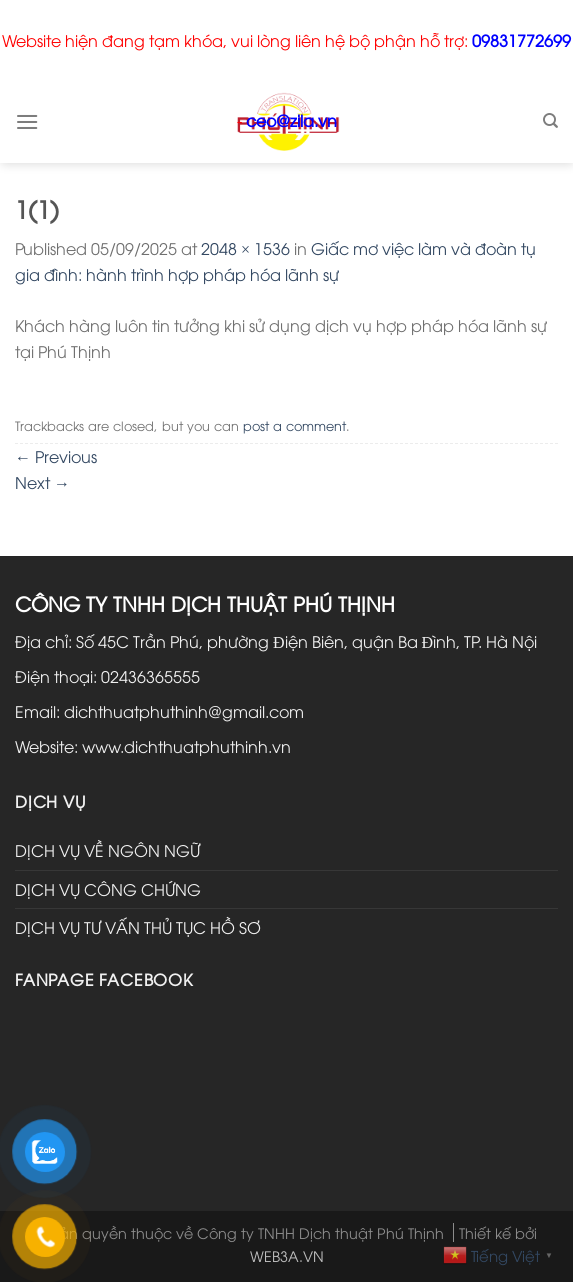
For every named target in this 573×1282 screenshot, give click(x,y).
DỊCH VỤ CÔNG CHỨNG (108, 889)
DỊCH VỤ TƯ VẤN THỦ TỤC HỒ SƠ (138, 927)
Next (42, 482)
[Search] (550, 121)
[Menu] (27, 121)
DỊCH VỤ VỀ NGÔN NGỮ (107, 850)
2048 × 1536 (245, 248)
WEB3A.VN (287, 1255)
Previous (56, 456)
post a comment (294, 425)
